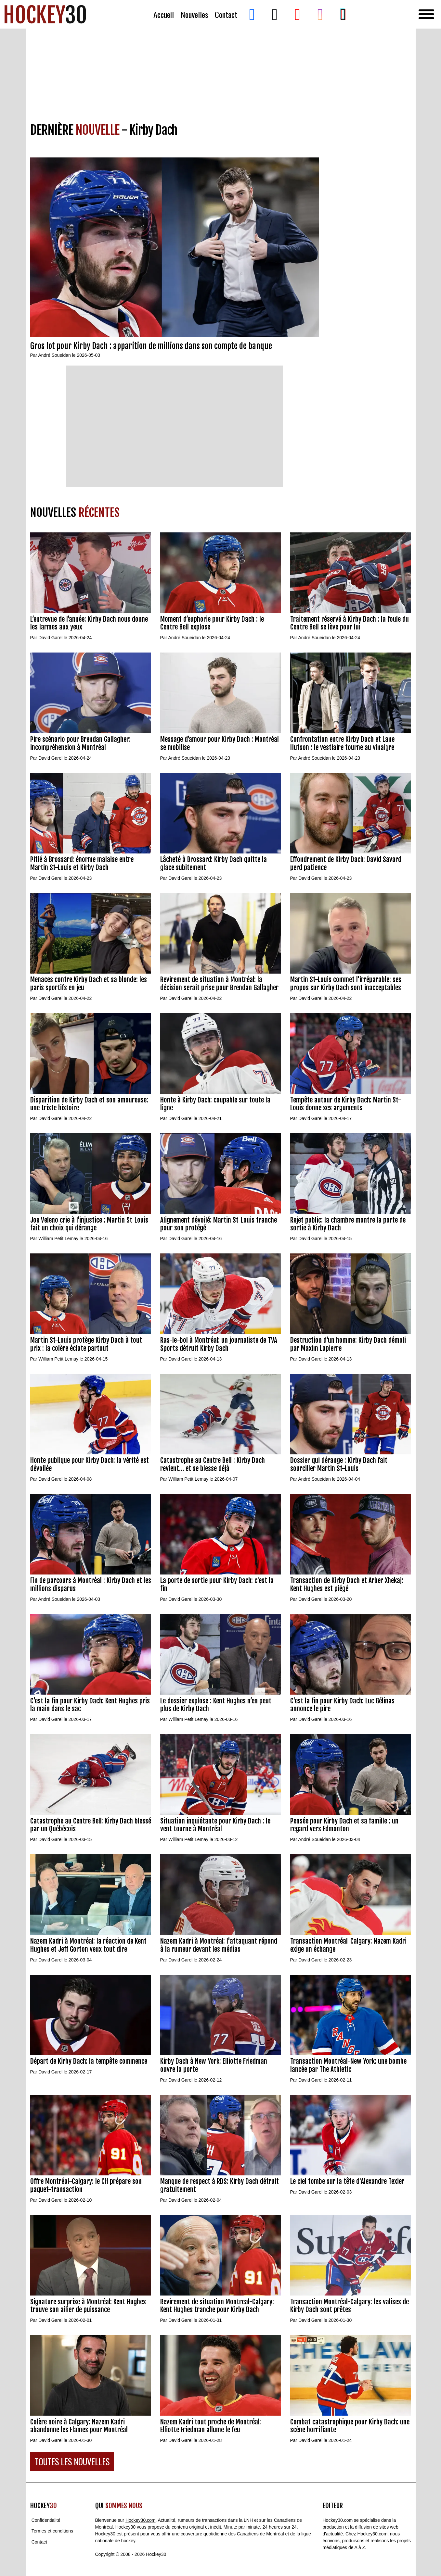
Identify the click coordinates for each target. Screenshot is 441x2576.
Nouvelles (194, 14)
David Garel (50, 637)
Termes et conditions (52, 2531)
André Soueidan (54, 355)
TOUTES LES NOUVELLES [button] (72, 2461)
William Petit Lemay (58, 1238)
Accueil (163, 14)
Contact (226, 14)
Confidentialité (46, 2520)
